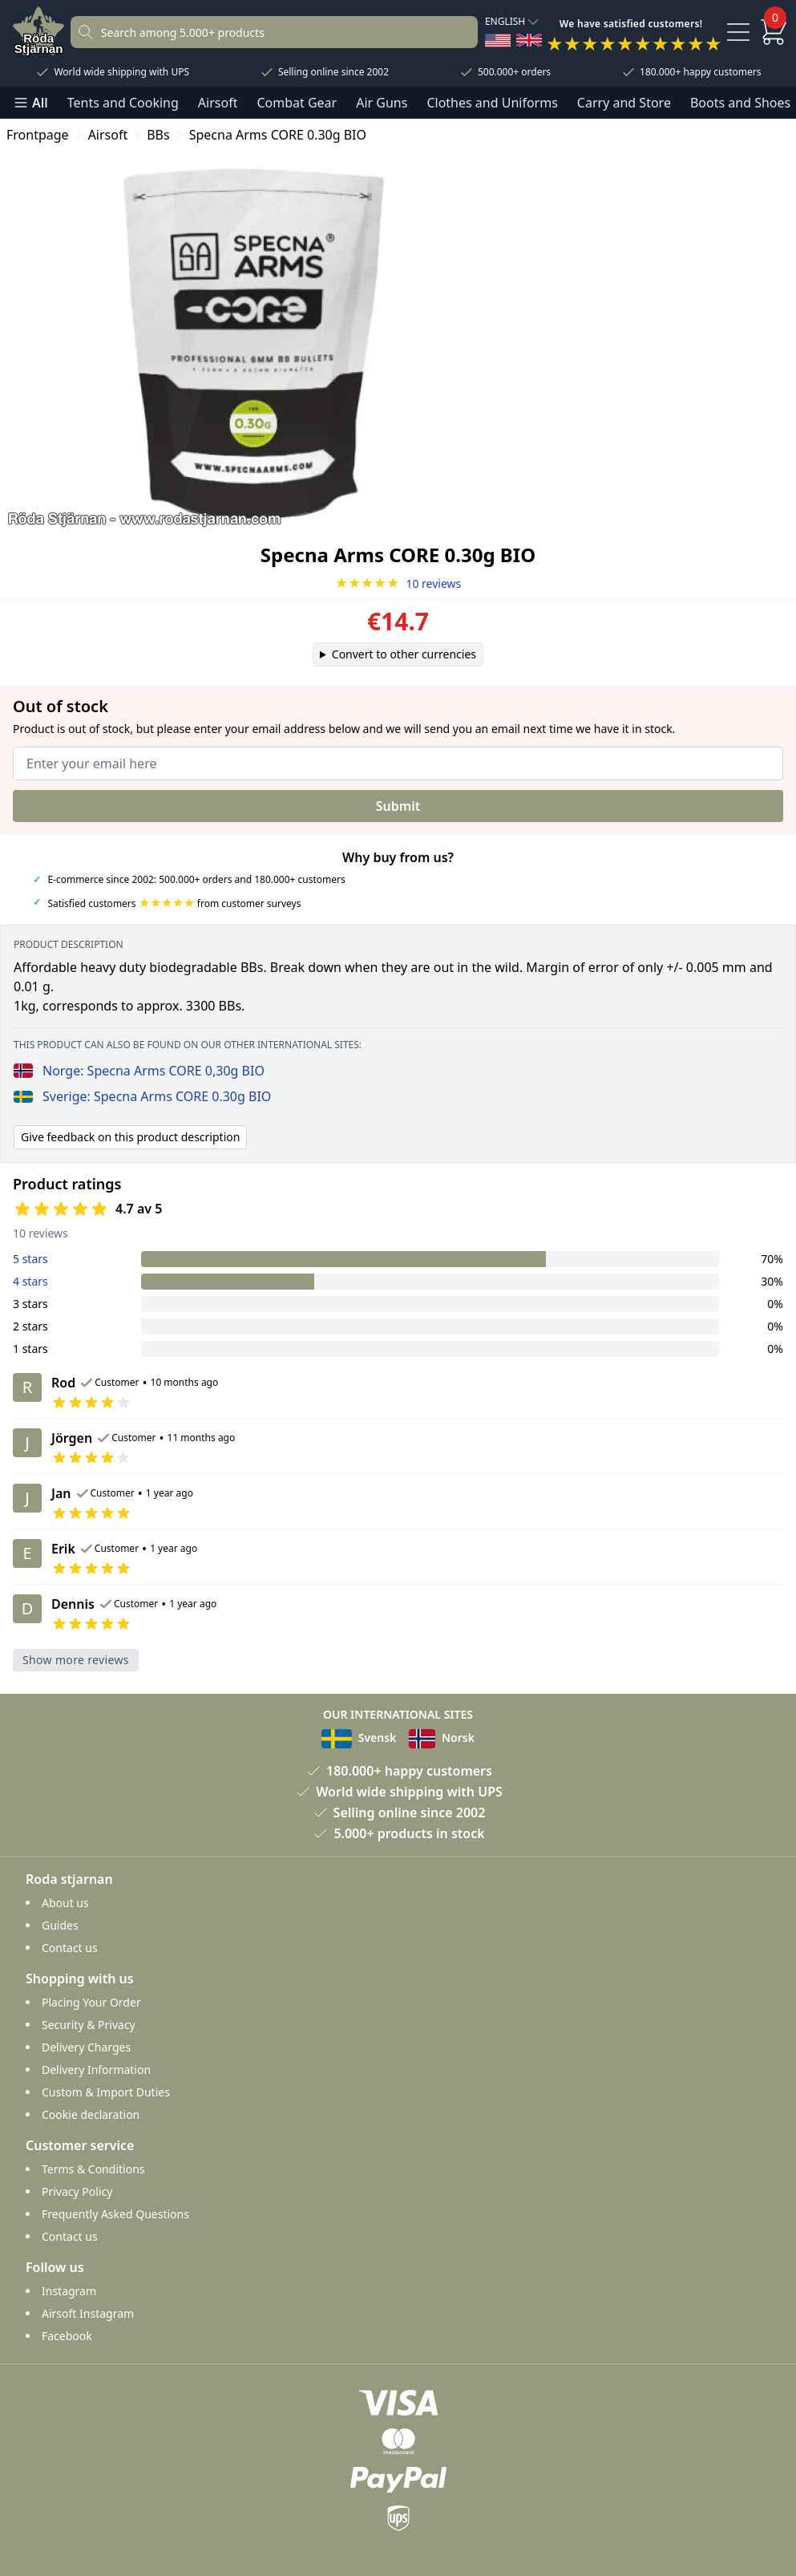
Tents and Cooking (123, 102)
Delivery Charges (86, 2047)
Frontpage (37, 135)
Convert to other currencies (404, 654)
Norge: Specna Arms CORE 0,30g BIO (139, 1070)
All (30, 102)
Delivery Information (96, 2069)
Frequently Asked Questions (115, 2214)
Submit (398, 806)
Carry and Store (624, 102)
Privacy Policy (77, 2191)
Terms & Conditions (93, 2169)
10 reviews (398, 583)
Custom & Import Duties (106, 2092)
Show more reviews (75, 1659)
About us (65, 1902)
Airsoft (218, 102)
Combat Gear (297, 102)
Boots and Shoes (740, 102)
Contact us (70, 1947)
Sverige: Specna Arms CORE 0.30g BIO (142, 1096)
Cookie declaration (90, 2114)
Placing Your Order (91, 2002)
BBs (158, 135)
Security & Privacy (88, 2024)
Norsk (442, 1737)
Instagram (69, 2291)
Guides (60, 1925)
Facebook (67, 2335)
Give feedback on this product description (130, 1136)
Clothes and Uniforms (491, 102)
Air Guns (381, 102)
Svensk (358, 1737)
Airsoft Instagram (88, 2313)
